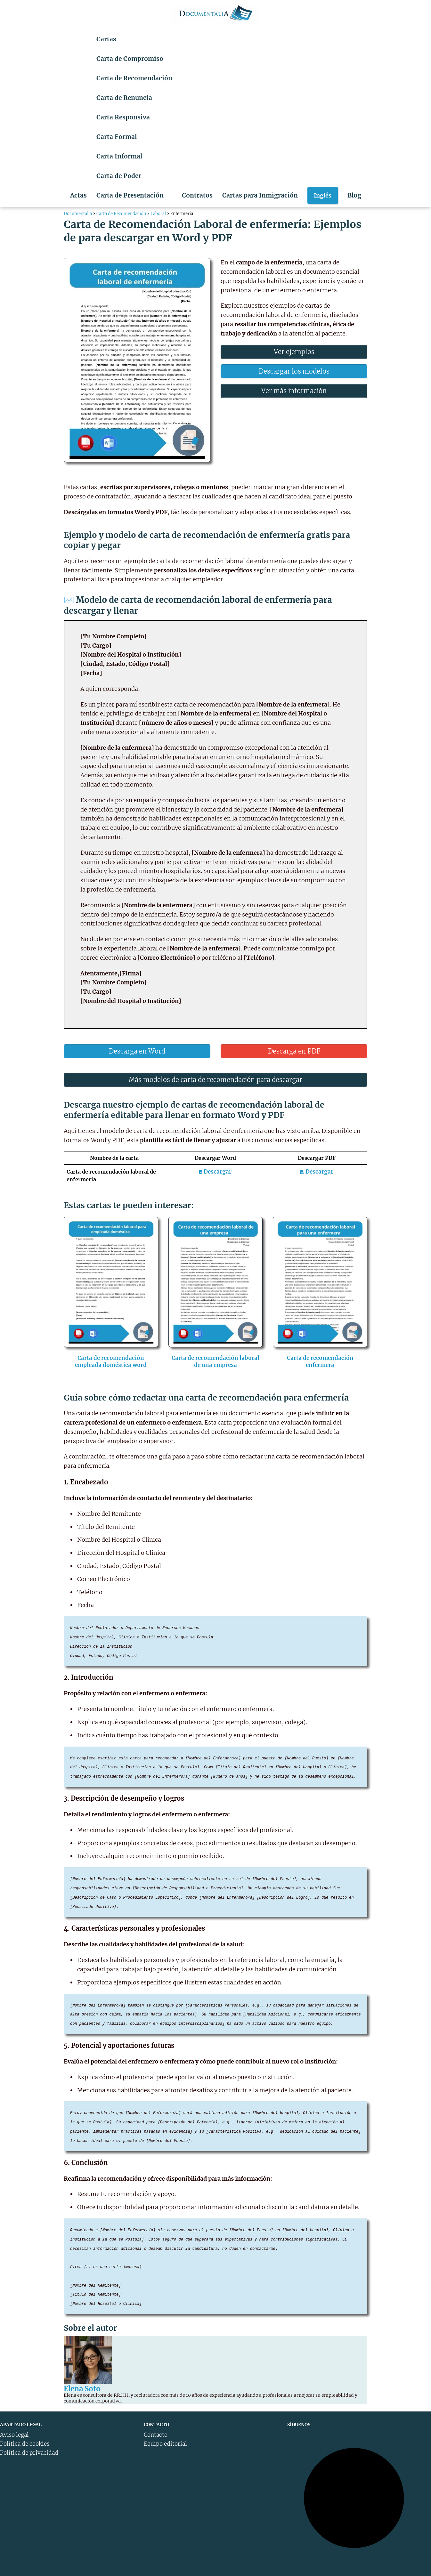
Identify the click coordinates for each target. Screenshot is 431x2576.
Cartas (106, 39)
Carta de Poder (118, 176)
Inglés (322, 195)
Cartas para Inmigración (260, 195)
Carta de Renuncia (124, 97)
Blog (354, 195)
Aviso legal (14, 2434)
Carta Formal (116, 137)
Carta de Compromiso (129, 58)
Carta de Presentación (130, 195)
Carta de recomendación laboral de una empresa (215, 1361)
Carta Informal (119, 156)
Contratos (197, 195)
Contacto (155, 2434)
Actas (78, 195)
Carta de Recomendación (134, 78)
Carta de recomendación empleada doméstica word (111, 1361)
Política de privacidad (29, 2452)
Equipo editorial (165, 2443)
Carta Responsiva (123, 117)
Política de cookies (24, 2443)
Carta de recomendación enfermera (320, 1361)
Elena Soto (82, 2388)
